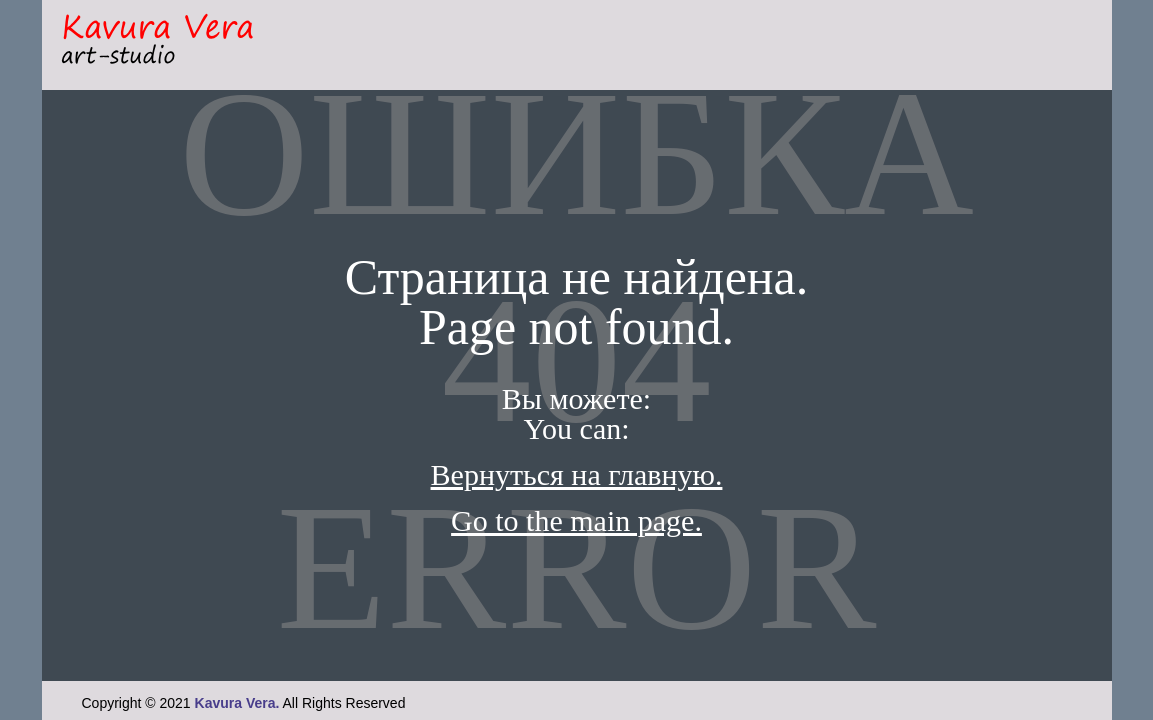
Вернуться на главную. (577, 474)
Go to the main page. (576, 520)
